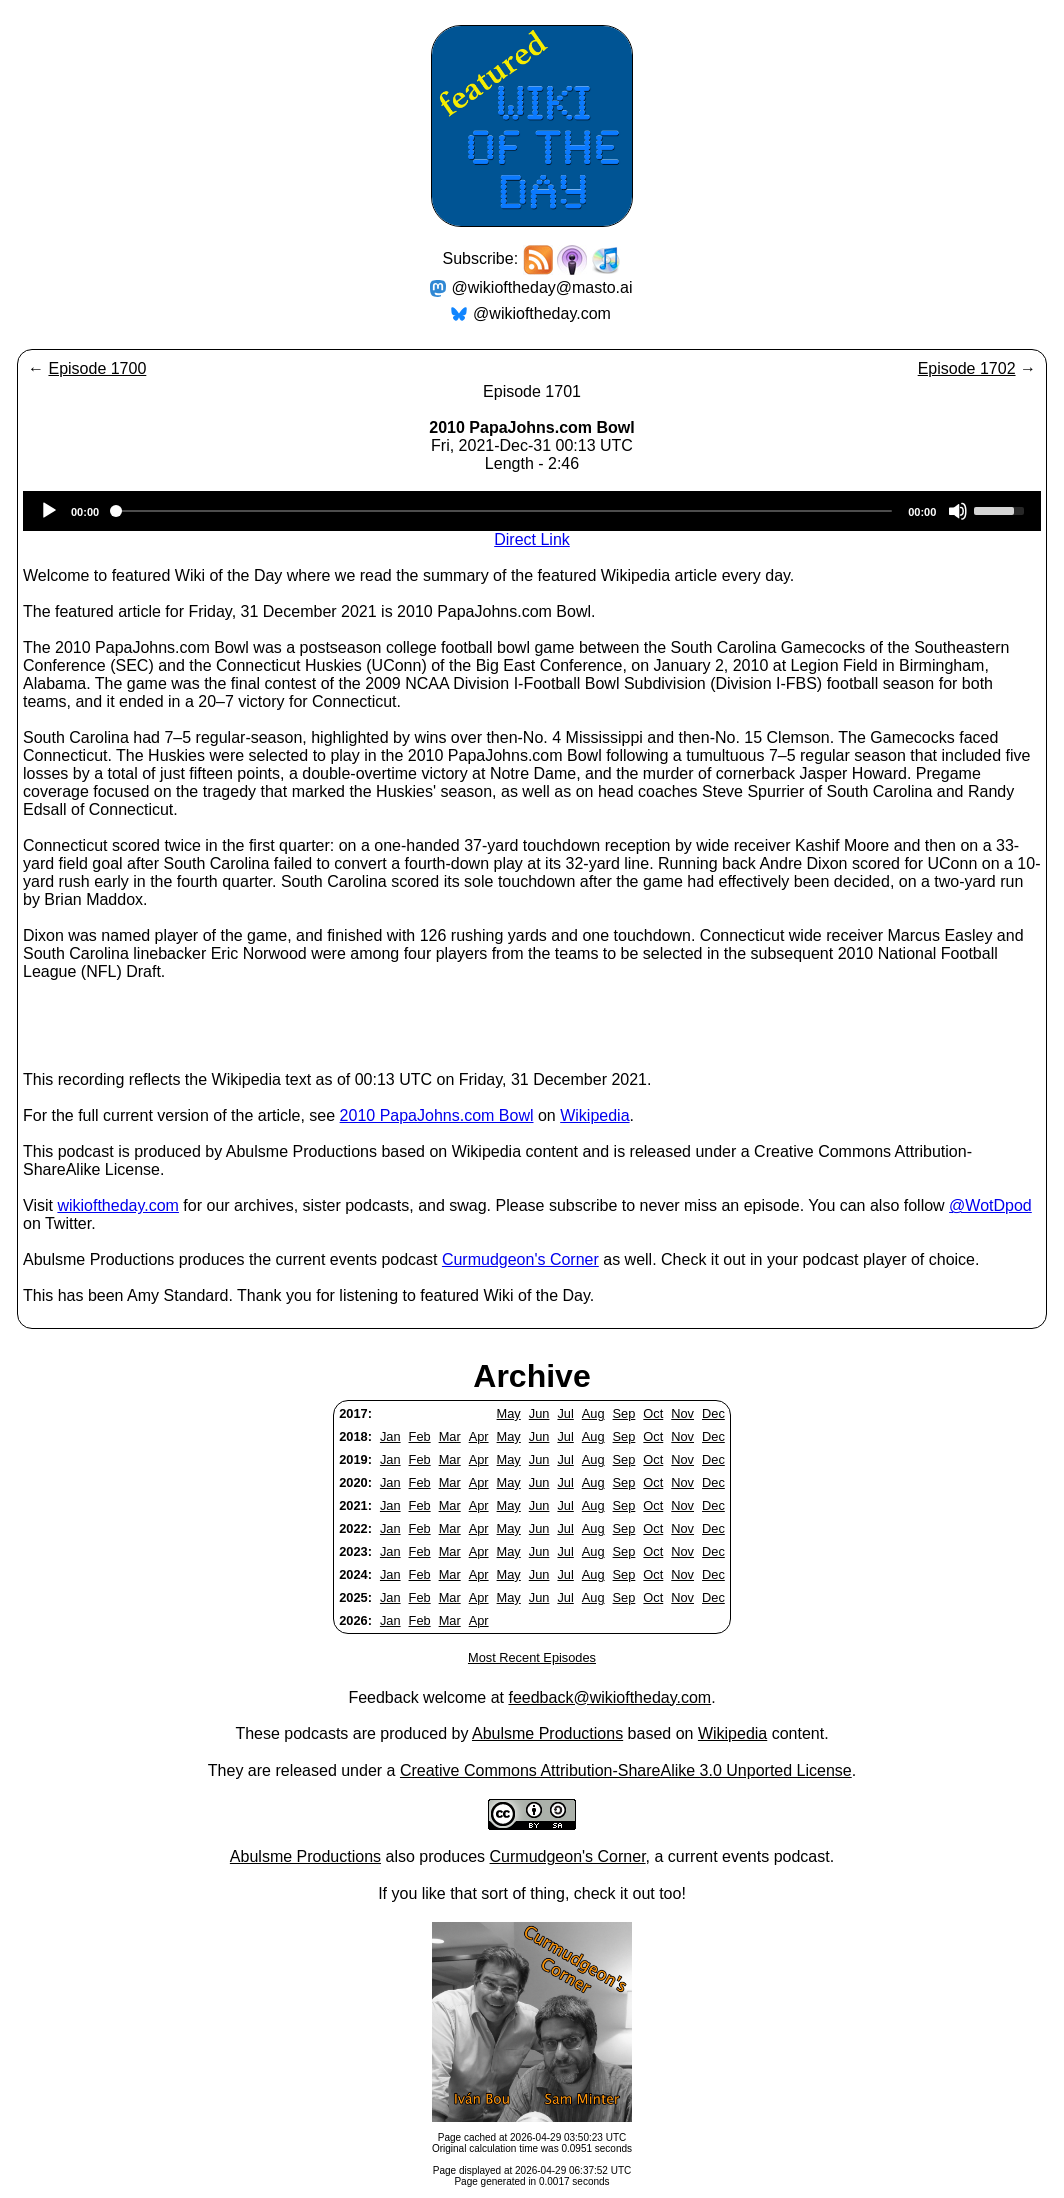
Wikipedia (594, 1115)
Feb (420, 1436)
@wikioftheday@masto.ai (542, 287)
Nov (682, 1413)
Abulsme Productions (547, 1733)
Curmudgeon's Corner (520, 1259)
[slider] (503, 511)
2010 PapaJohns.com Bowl (437, 1115)
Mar (450, 1436)
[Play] (49, 511)
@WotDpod (990, 1205)
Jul (565, 1413)
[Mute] (958, 511)
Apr (479, 1436)
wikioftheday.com (118, 1205)
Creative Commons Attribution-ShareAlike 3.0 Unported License (626, 1770)
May (509, 1413)
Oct (653, 1413)
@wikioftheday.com (542, 313)
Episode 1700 (97, 368)
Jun (539, 1413)
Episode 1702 (967, 368)
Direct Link (532, 539)
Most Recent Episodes (532, 1657)
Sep (624, 1413)
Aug (593, 1413)
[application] (532, 511)
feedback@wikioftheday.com (609, 1697)
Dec (713, 1413)
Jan (390, 1436)
